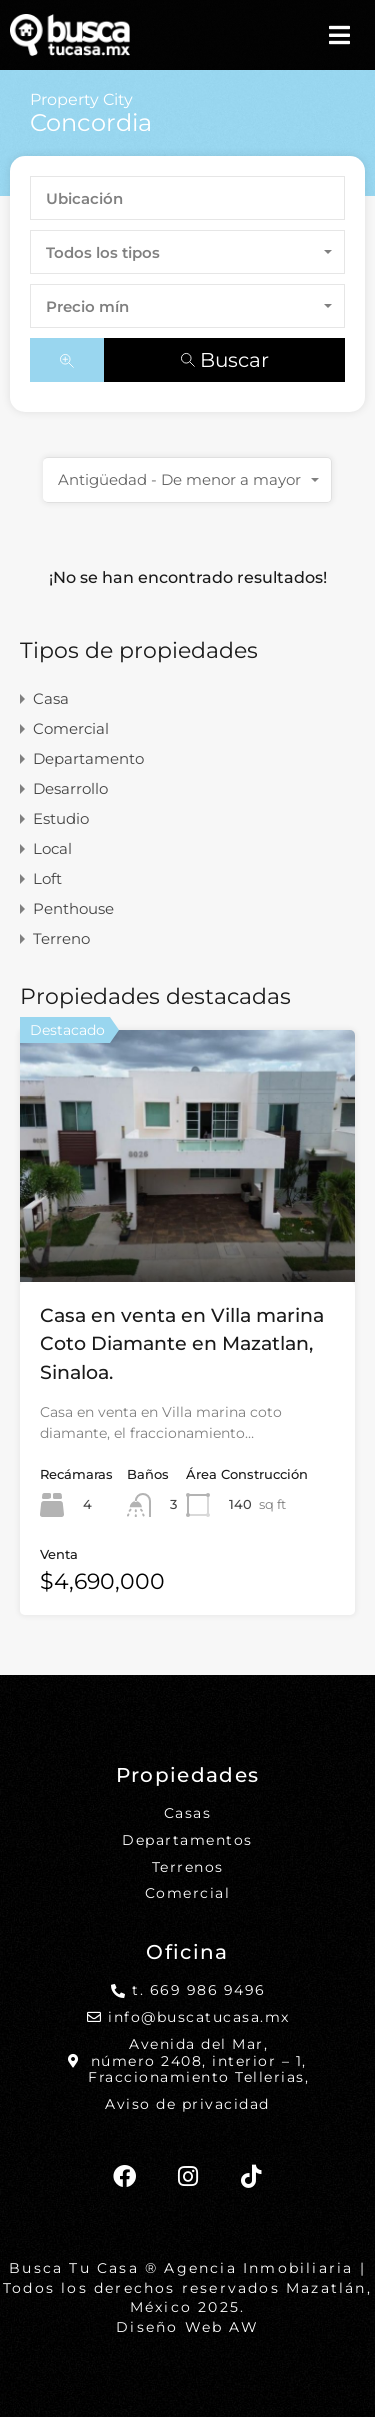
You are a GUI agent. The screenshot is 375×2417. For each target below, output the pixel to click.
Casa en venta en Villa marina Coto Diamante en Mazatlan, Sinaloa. (182, 1344)
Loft (47, 879)
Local (52, 849)
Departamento (88, 759)
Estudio (61, 819)
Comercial (71, 729)
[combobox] (187, 252)
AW (243, 2327)
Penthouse (73, 909)
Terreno (61, 939)
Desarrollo (70, 789)
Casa (51, 699)
